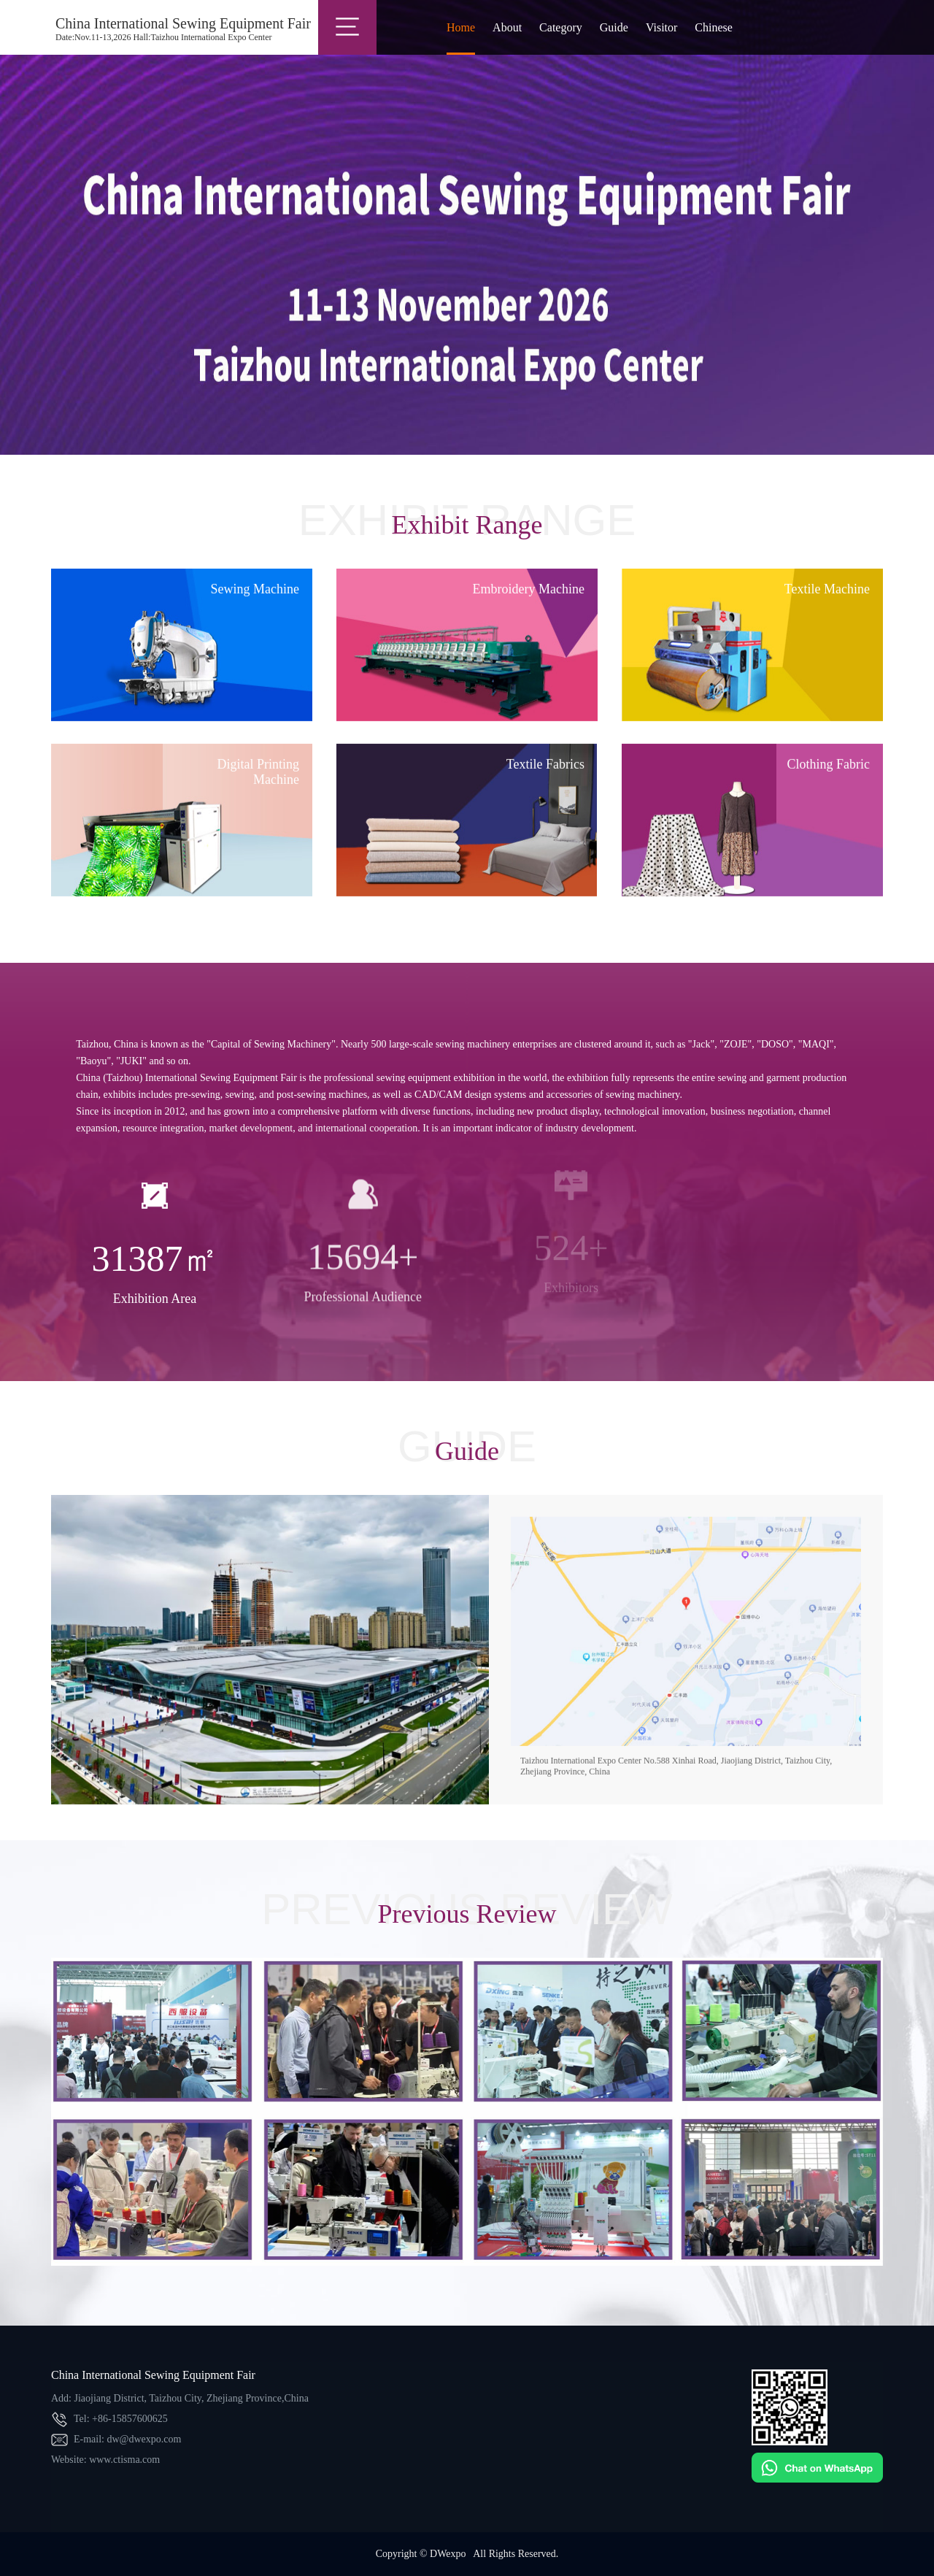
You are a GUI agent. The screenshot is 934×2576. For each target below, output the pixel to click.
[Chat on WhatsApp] (817, 2480)
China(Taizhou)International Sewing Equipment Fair (29, 29)
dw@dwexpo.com (144, 2439)
